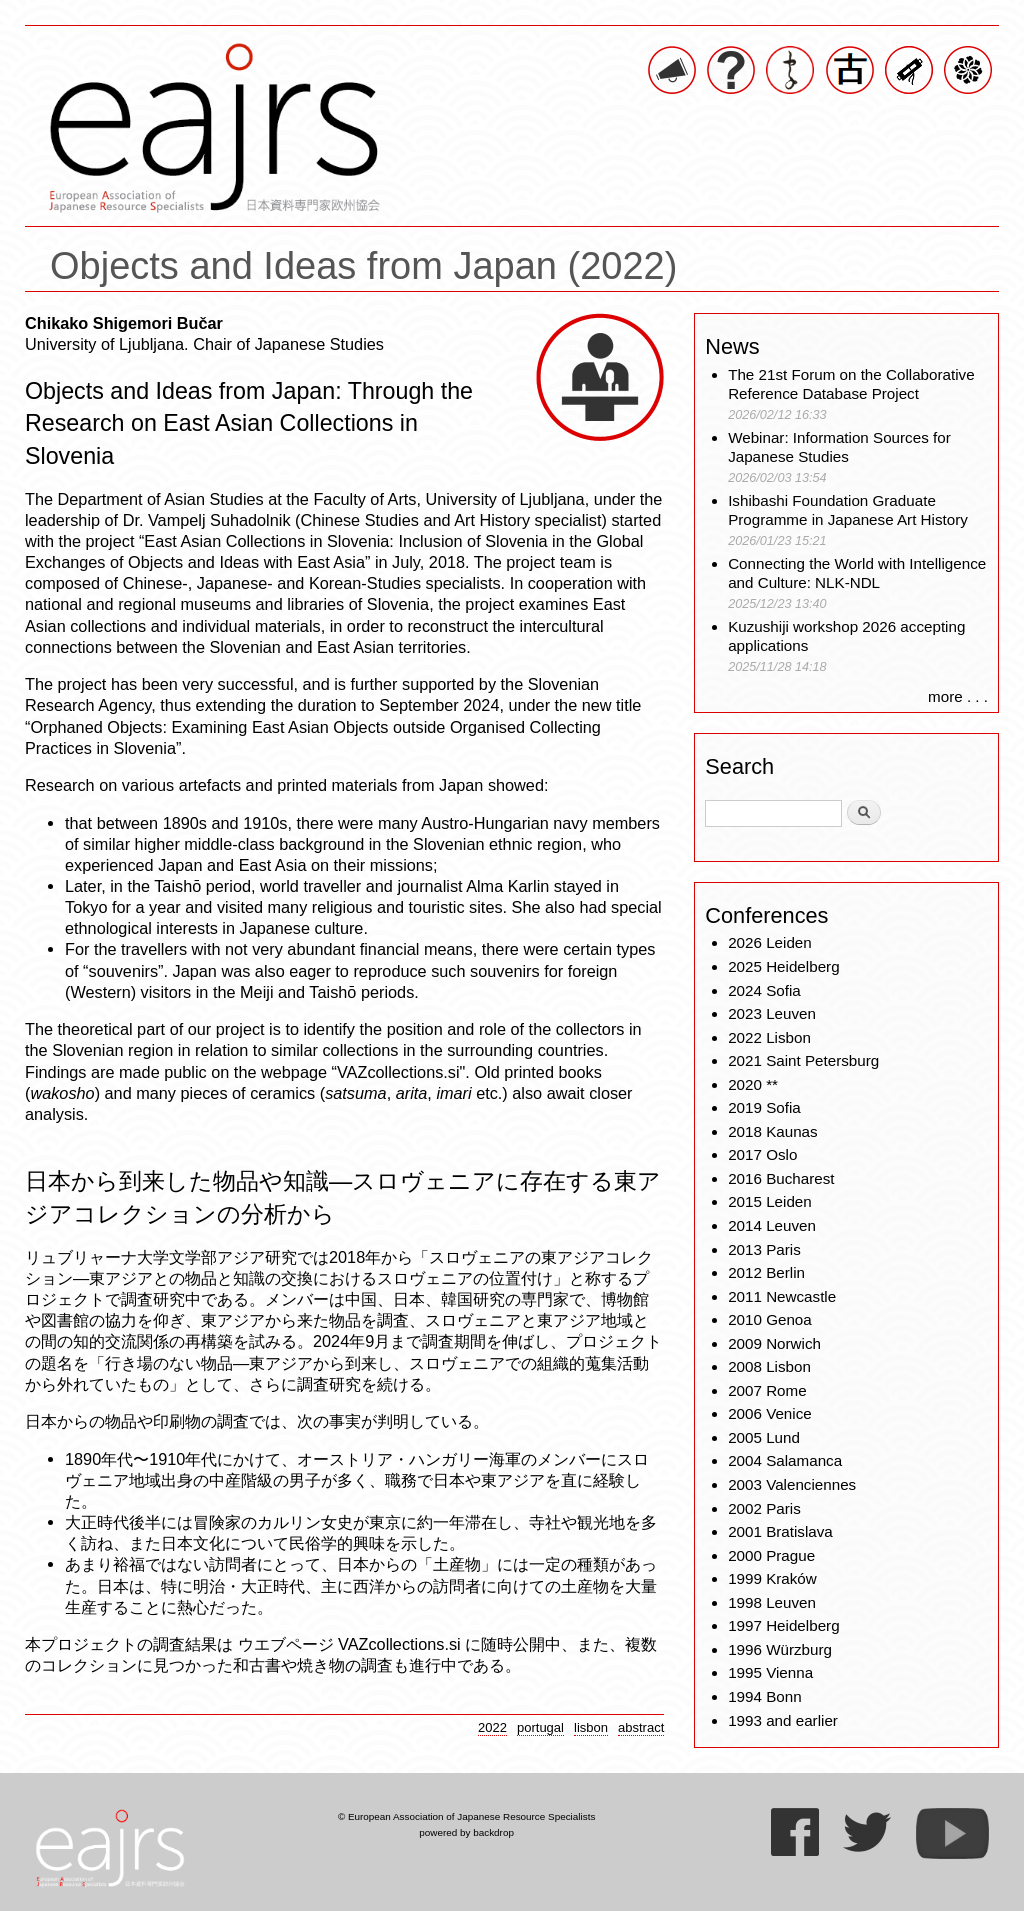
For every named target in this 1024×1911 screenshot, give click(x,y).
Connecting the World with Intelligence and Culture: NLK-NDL (857, 573)
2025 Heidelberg (783, 966)
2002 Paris (764, 1508)
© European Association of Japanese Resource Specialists (466, 1816)
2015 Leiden (770, 1201)
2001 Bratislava (780, 1531)
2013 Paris (764, 1249)
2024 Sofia (764, 990)
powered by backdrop (466, 1832)
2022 (492, 1727)
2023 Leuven (772, 1013)
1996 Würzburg (780, 1649)
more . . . (958, 696)
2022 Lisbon (769, 1037)
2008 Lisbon (769, 1366)
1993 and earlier (783, 1720)
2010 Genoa (770, 1319)
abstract (641, 1727)
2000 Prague (771, 1555)
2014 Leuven (772, 1225)
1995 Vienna (770, 1672)
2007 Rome (767, 1390)
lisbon (591, 1727)
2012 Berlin (766, 1272)
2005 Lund (764, 1437)
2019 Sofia (764, 1107)
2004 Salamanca (785, 1460)
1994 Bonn (764, 1696)
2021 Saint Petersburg (803, 1060)
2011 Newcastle (782, 1296)
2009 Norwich (774, 1343)
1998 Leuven (772, 1602)
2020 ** (753, 1084)
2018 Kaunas (773, 1131)
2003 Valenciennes (792, 1484)
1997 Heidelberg (783, 1625)
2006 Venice (770, 1413)
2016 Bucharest (781, 1178)
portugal (540, 1727)
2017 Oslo (762, 1154)
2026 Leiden (770, 942)
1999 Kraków (772, 1578)
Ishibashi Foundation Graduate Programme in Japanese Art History (850, 510)
